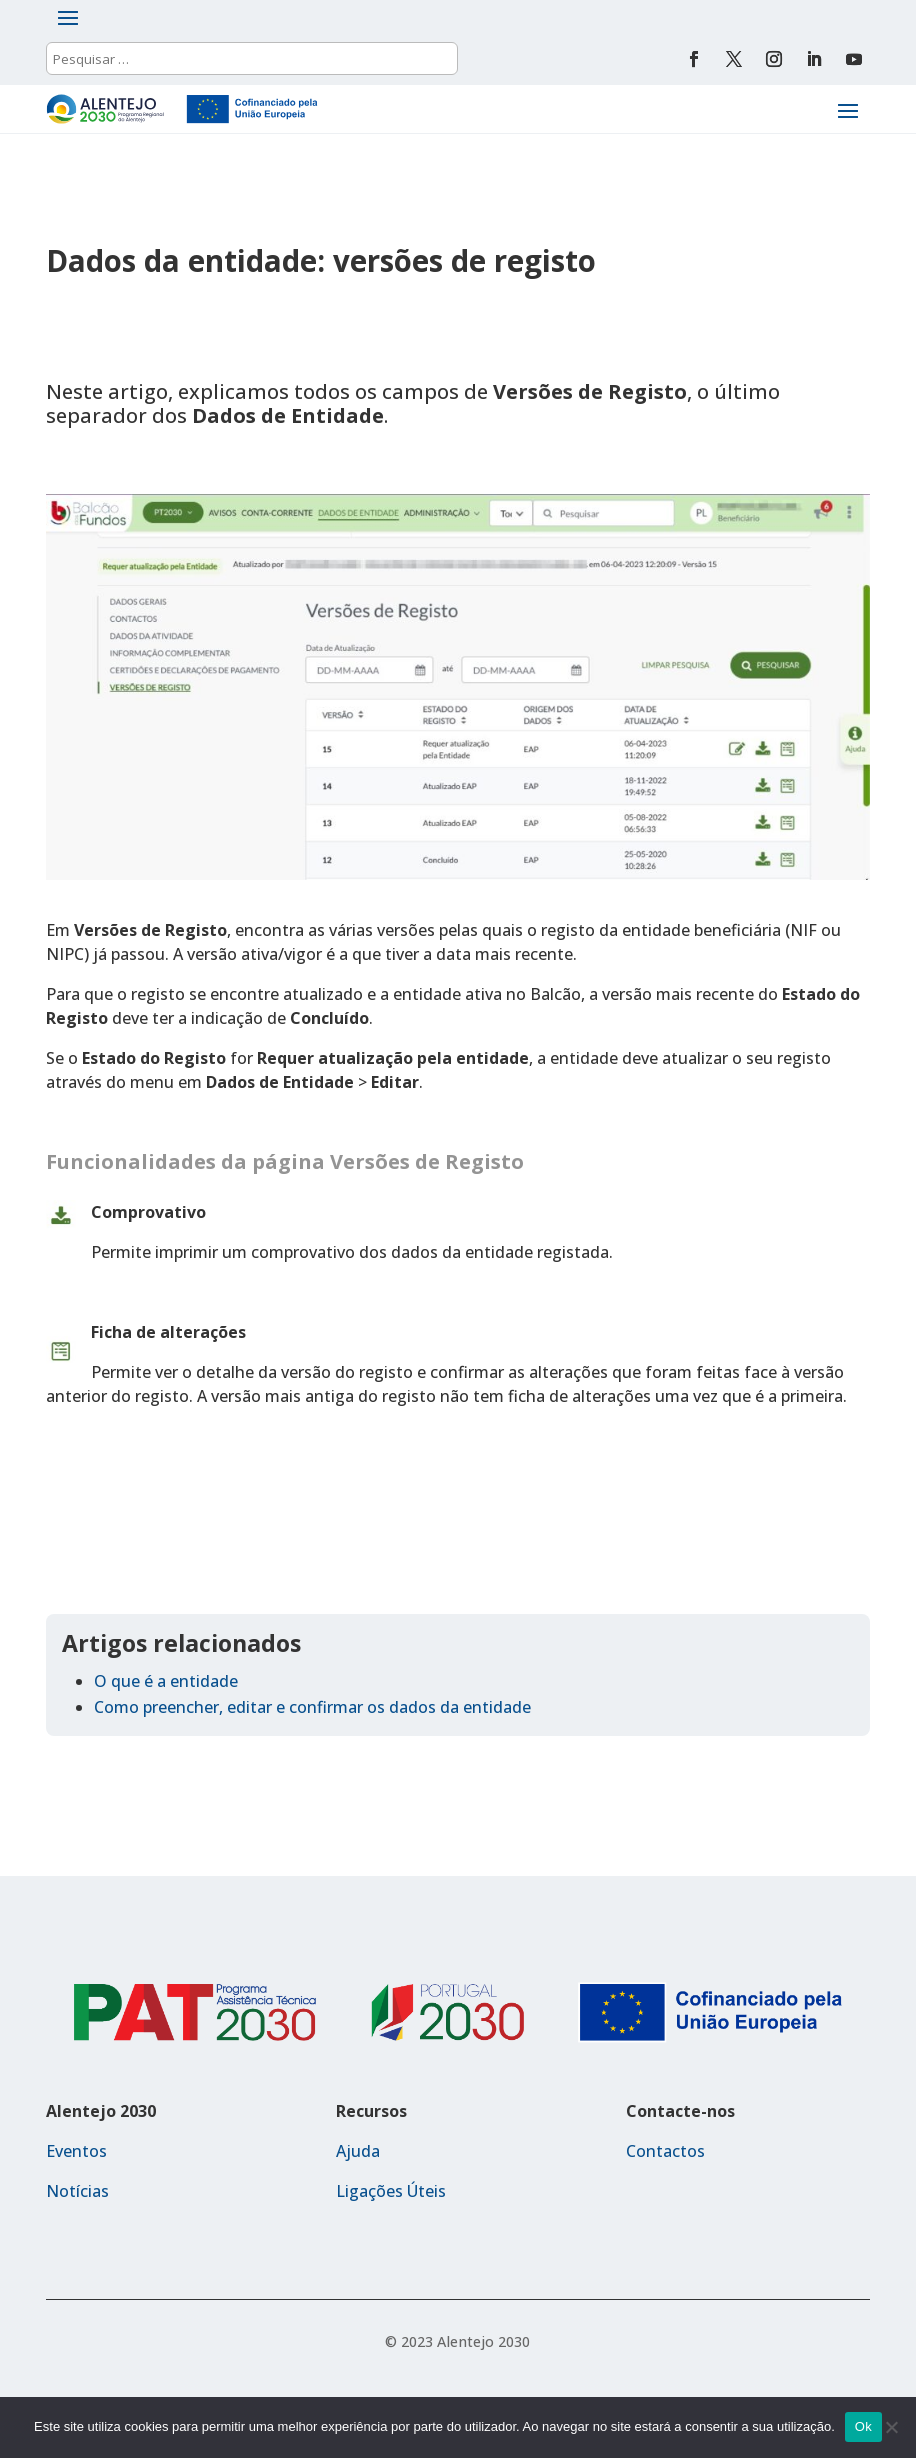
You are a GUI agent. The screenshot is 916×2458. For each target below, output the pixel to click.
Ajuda (358, 2151)
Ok (863, 2426)
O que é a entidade (166, 1681)
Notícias (77, 2191)
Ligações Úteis (391, 2191)
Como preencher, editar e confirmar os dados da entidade (312, 1707)
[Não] (891, 2427)
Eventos (76, 2151)
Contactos (665, 2151)
